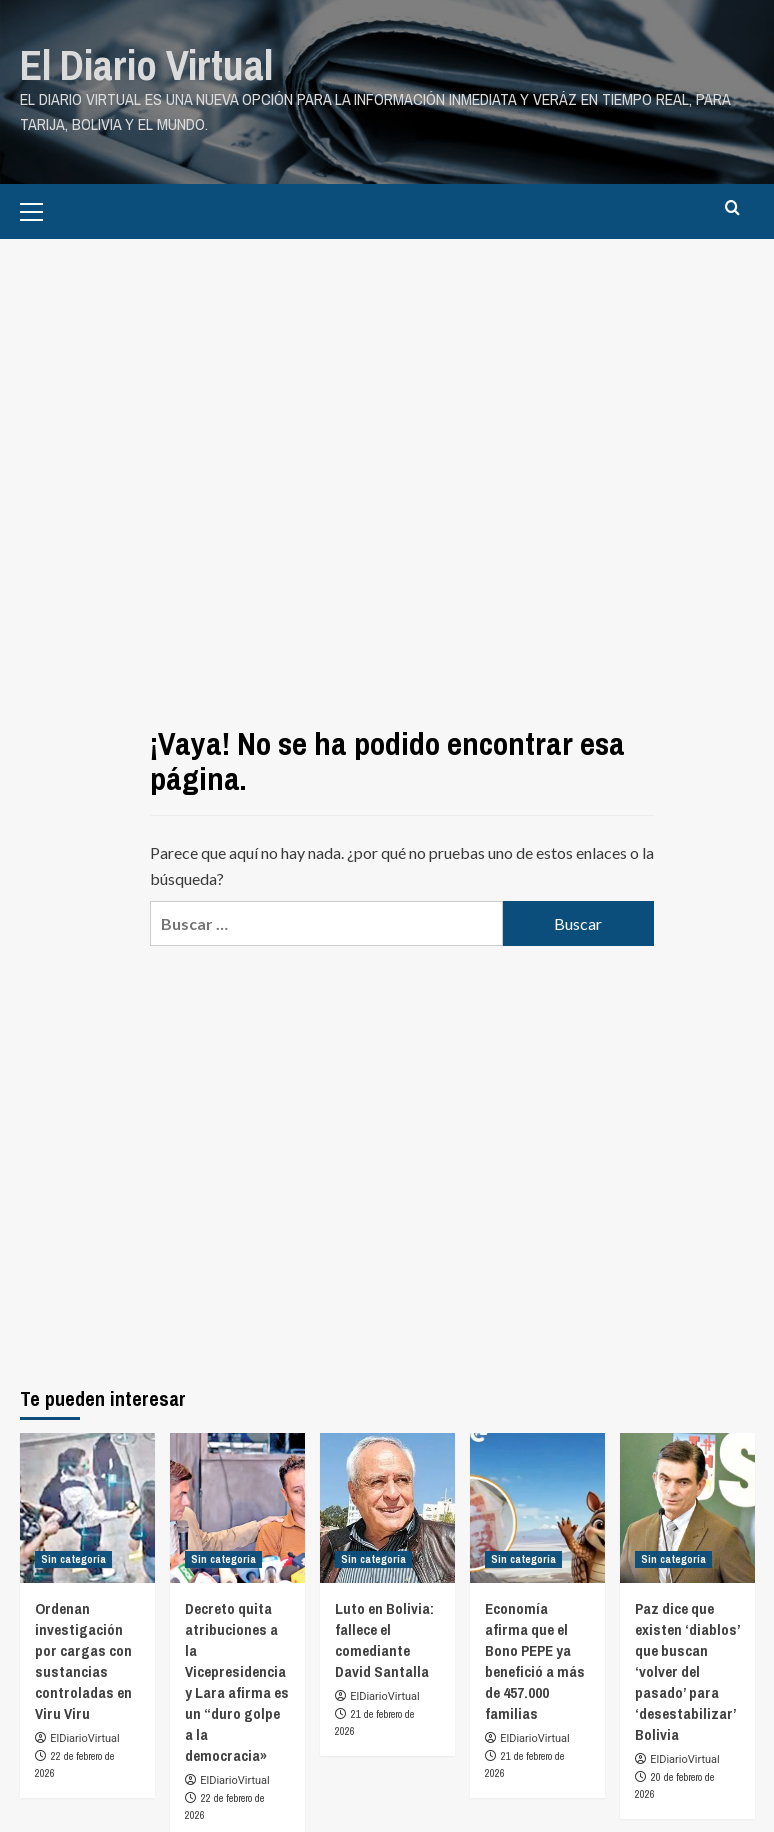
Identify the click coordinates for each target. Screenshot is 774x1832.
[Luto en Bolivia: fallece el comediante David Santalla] (387, 1506)
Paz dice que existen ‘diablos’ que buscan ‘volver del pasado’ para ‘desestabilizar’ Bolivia (687, 1669)
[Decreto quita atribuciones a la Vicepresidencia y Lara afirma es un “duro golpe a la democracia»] (237, 1506)
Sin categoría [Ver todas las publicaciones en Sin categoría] (73, 1557)
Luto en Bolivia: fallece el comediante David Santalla (384, 1638)
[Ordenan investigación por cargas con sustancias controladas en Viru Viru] (87, 1506)
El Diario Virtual (142, 64)
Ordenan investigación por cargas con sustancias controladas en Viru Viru (83, 1659)
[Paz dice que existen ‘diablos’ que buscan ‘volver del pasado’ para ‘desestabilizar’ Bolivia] (687, 1506)
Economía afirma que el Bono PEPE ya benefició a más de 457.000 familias (535, 1659)
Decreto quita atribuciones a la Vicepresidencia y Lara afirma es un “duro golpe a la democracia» (237, 1680)
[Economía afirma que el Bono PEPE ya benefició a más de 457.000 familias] (537, 1506)
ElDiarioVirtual (84, 1736)
